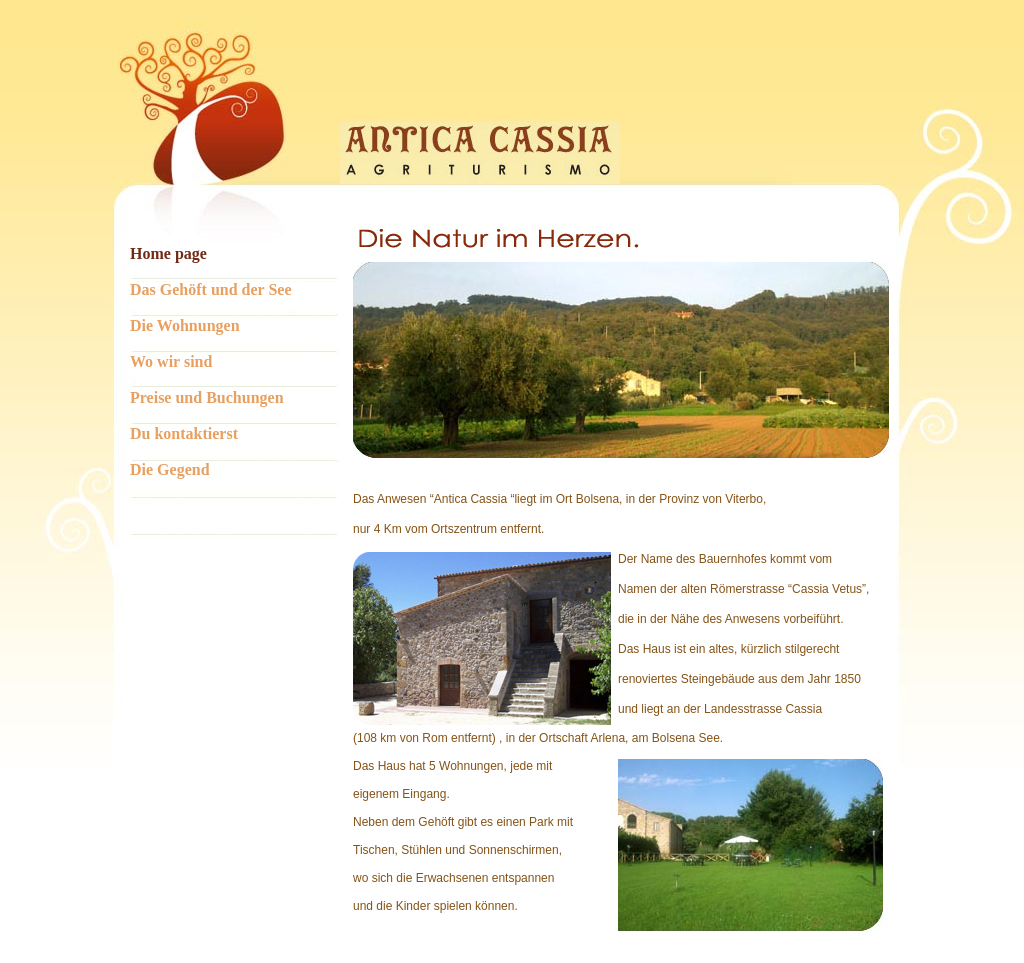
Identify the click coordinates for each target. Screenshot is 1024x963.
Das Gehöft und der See (211, 289)
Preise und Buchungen (207, 397)
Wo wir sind (171, 361)
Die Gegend (170, 469)
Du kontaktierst (184, 433)
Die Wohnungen (185, 325)
